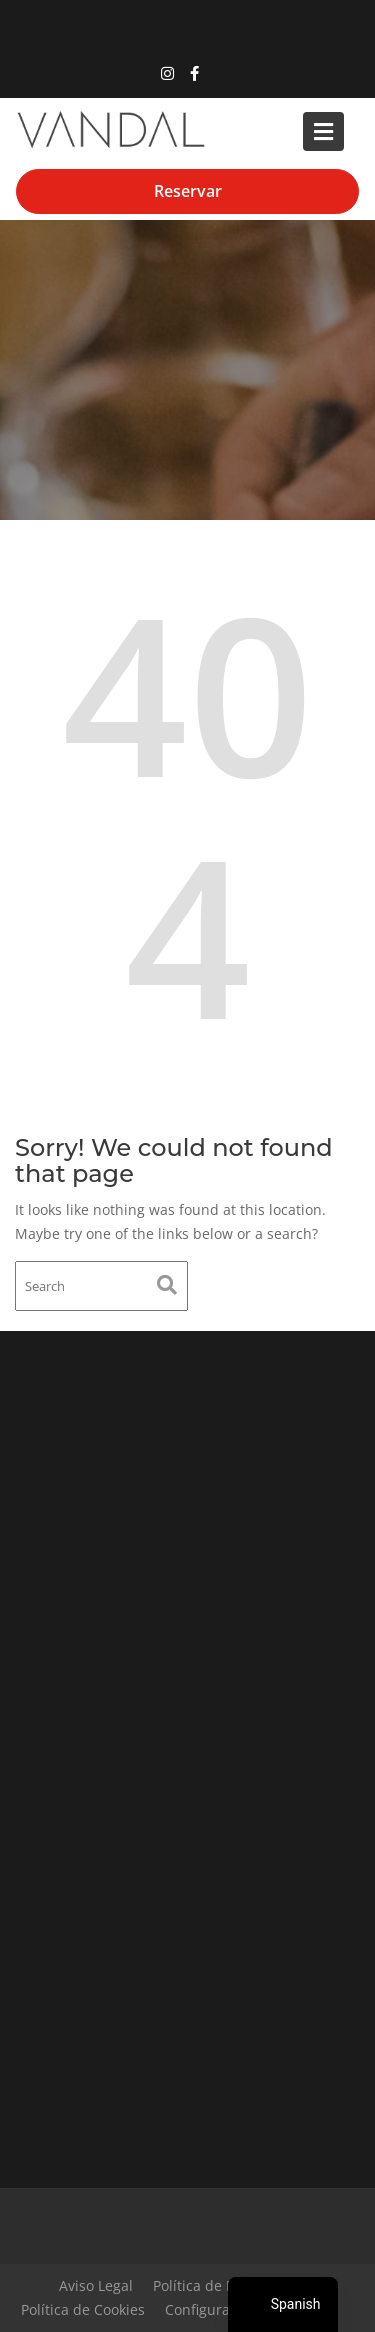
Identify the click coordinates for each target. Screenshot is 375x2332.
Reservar (188, 191)
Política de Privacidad (224, 2285)
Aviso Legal (96, 2285)
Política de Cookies (83, 2309)
